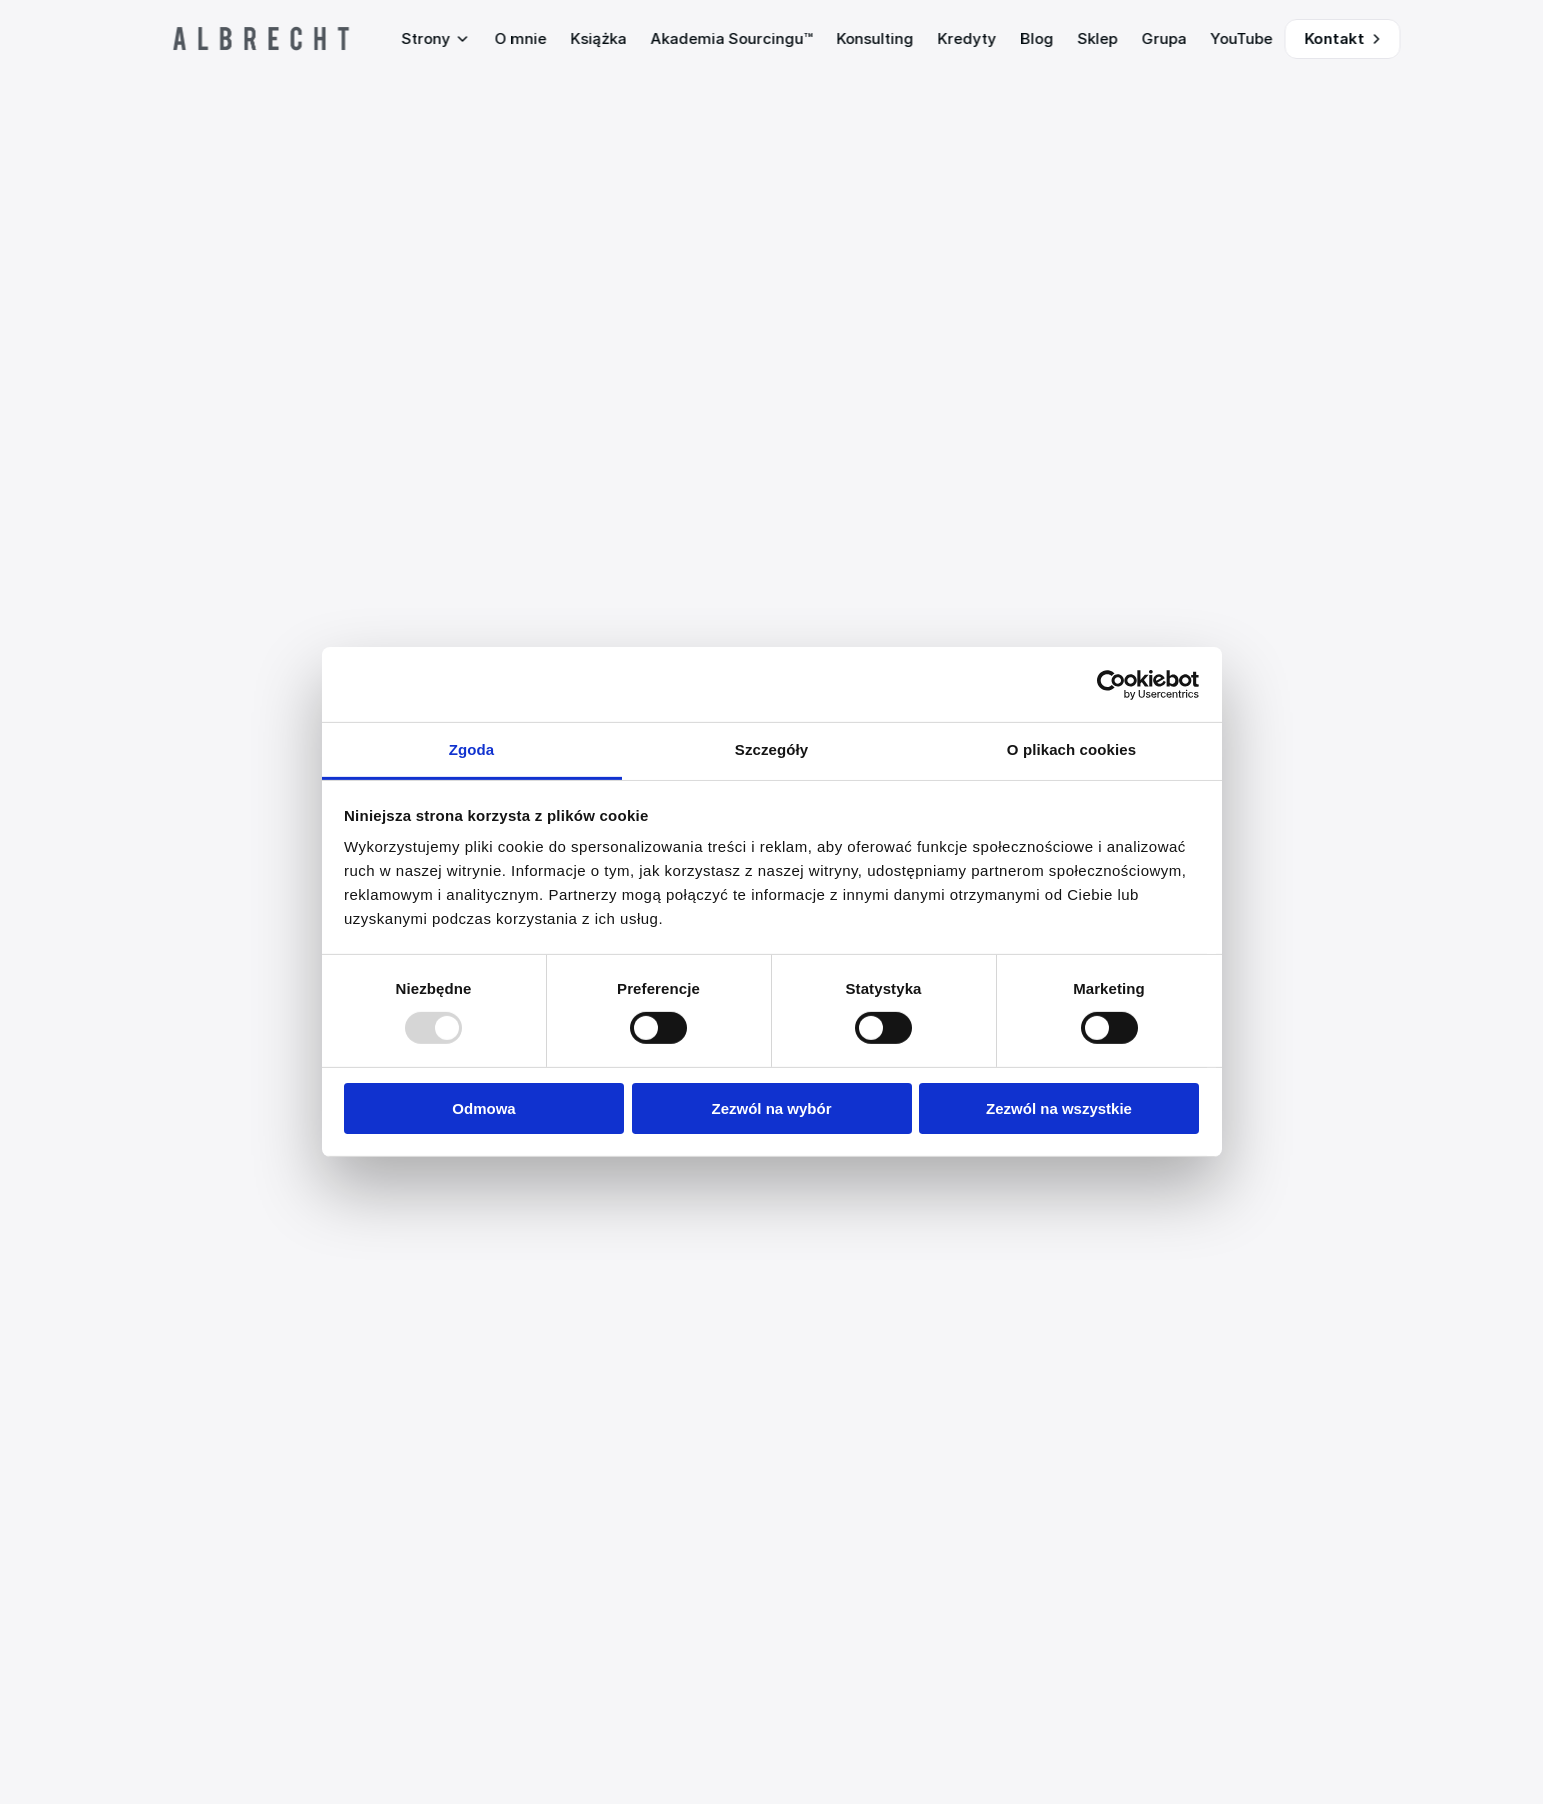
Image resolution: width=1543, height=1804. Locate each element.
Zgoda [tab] (472, 749)
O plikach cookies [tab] (1071, 749)
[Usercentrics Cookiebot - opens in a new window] (1111, 684)
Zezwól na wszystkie (1059, 1108)
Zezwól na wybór (771, 1108)
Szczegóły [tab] (771, 749)
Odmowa (483, 1108)
